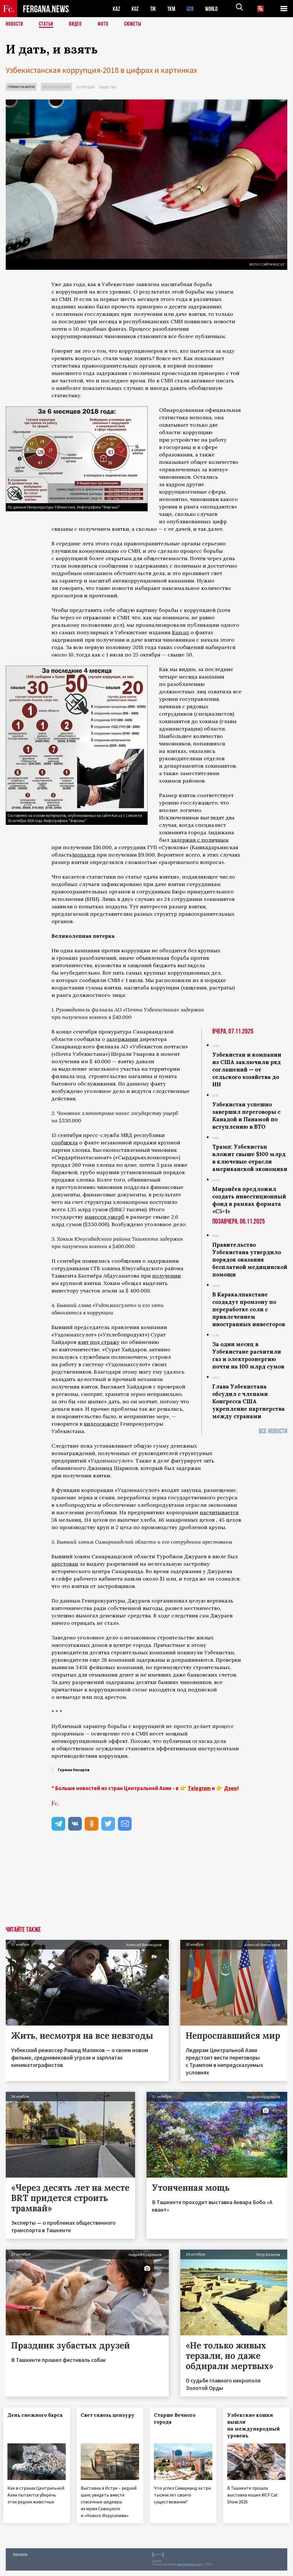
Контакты (20, 2559)
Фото (105, 24)
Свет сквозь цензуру (98, 2418)
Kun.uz (180, 632)
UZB (191, 8)
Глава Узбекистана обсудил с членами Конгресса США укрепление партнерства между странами (248, 1401)
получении (166, 1275)
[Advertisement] (146, 1883)
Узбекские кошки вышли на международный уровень (256, 2425)
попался (84, 854)
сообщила (65, 1142)
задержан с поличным (200, 840)
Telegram (199, 1788)
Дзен (230, 1788)
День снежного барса (30, 2418)
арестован (65, 1564)
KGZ (135, 8)
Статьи (47, 24)
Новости (15, 24)
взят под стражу (99, 1342)
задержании (122, 1039)
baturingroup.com (189, 2569)
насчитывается (219, 1512)
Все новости (273, 1431)
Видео (77, 24)
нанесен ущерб (104, 1217)
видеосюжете (101, 1423)
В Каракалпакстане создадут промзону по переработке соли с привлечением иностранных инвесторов (248, 1309)
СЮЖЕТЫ (136, 24)
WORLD (213, 8)
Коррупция (85, 87)
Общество (107, 87)
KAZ (116, 8)
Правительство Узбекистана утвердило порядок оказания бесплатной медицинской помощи (249, 1259)
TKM (172, 8)
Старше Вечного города (177, 2418)
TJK (154, 8)
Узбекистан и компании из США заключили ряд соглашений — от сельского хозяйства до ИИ (246, 1069)
